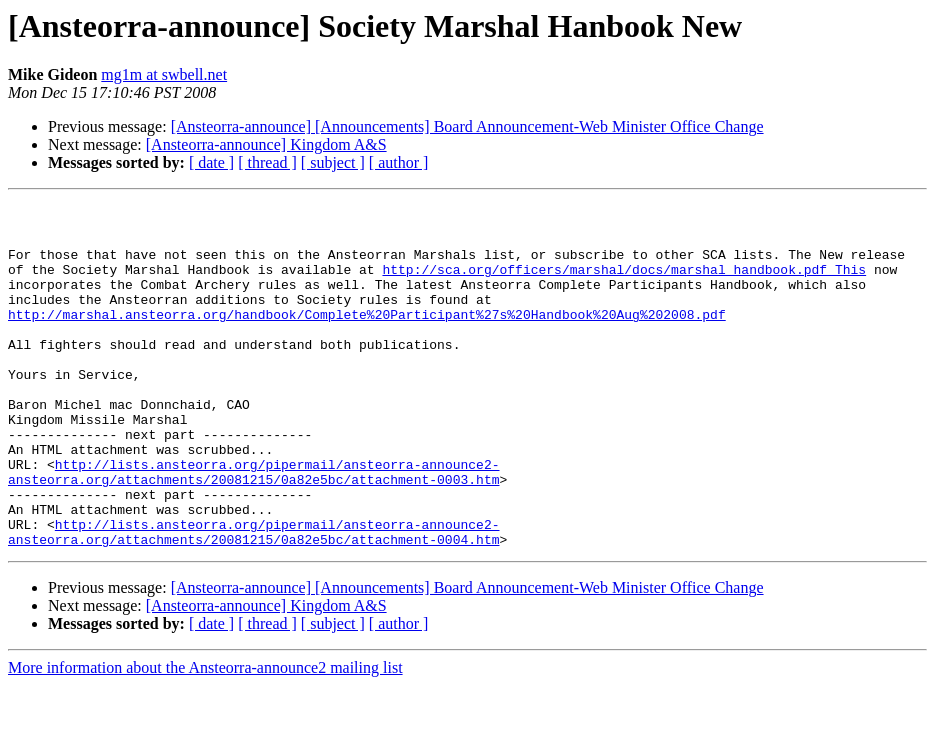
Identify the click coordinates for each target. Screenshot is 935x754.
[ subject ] (333, 162)
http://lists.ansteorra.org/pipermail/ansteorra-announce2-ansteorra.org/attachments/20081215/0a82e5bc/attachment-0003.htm (253, 527)
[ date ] (211, 162)
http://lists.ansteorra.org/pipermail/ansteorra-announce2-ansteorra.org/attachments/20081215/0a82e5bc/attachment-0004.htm (253, 599)
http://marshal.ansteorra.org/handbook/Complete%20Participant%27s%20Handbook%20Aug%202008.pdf (367, 338)
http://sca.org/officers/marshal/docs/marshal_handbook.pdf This (624, 284)
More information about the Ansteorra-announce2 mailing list (205, 736)
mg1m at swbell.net (164, 74)
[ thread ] (267, 162)
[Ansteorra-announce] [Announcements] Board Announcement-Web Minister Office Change (467, 126)
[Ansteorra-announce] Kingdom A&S (266, 144)
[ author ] (399, 162)
